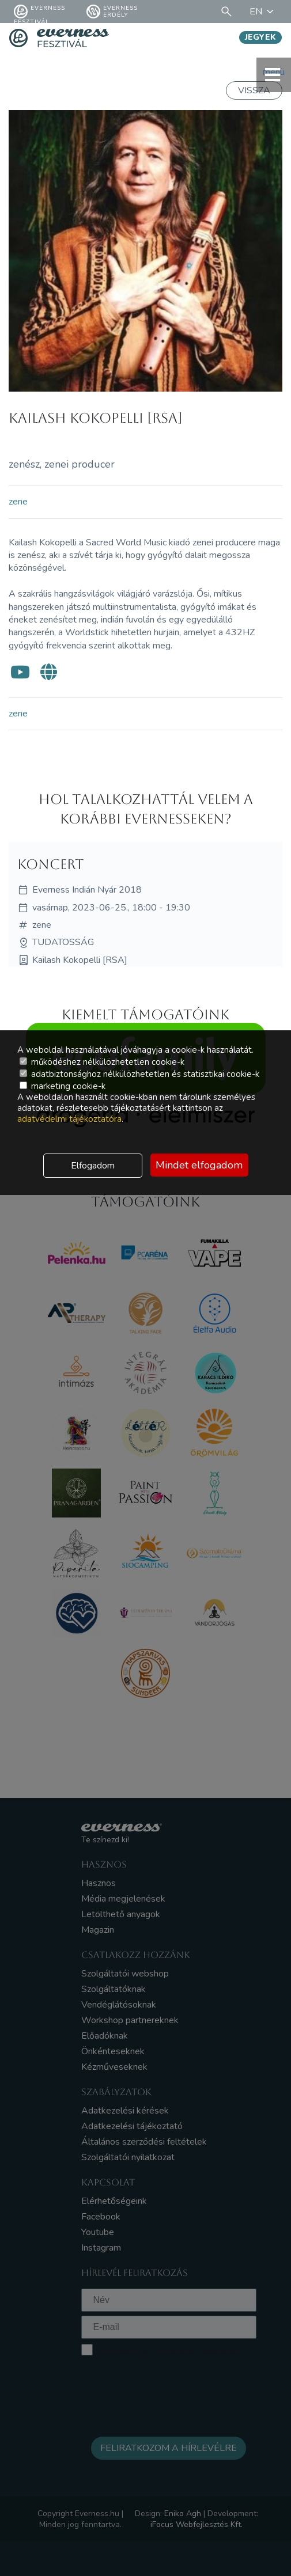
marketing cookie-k (62, 1086)
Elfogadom (93, 1165)
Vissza (254, 90)
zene (18, 501)
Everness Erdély (112, 11)
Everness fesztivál (39, 11)
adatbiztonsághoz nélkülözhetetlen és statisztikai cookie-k (139, 1074)
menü (274, 75)
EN (263, 11)
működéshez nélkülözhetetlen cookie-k (102, 1062)
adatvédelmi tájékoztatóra (69, 1119)
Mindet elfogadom (199, 1165)
